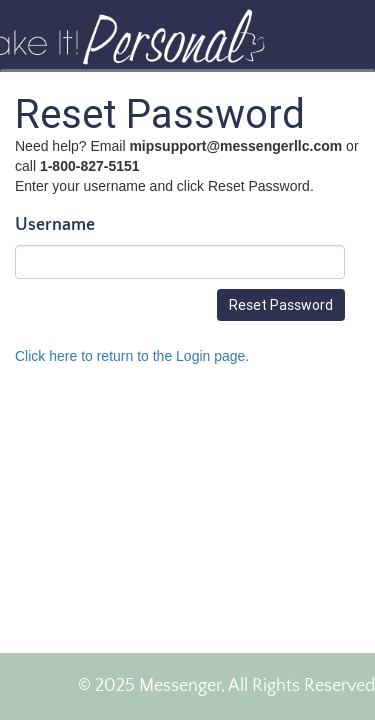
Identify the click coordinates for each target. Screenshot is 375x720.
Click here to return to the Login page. (132, 356)
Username (55, 225)
